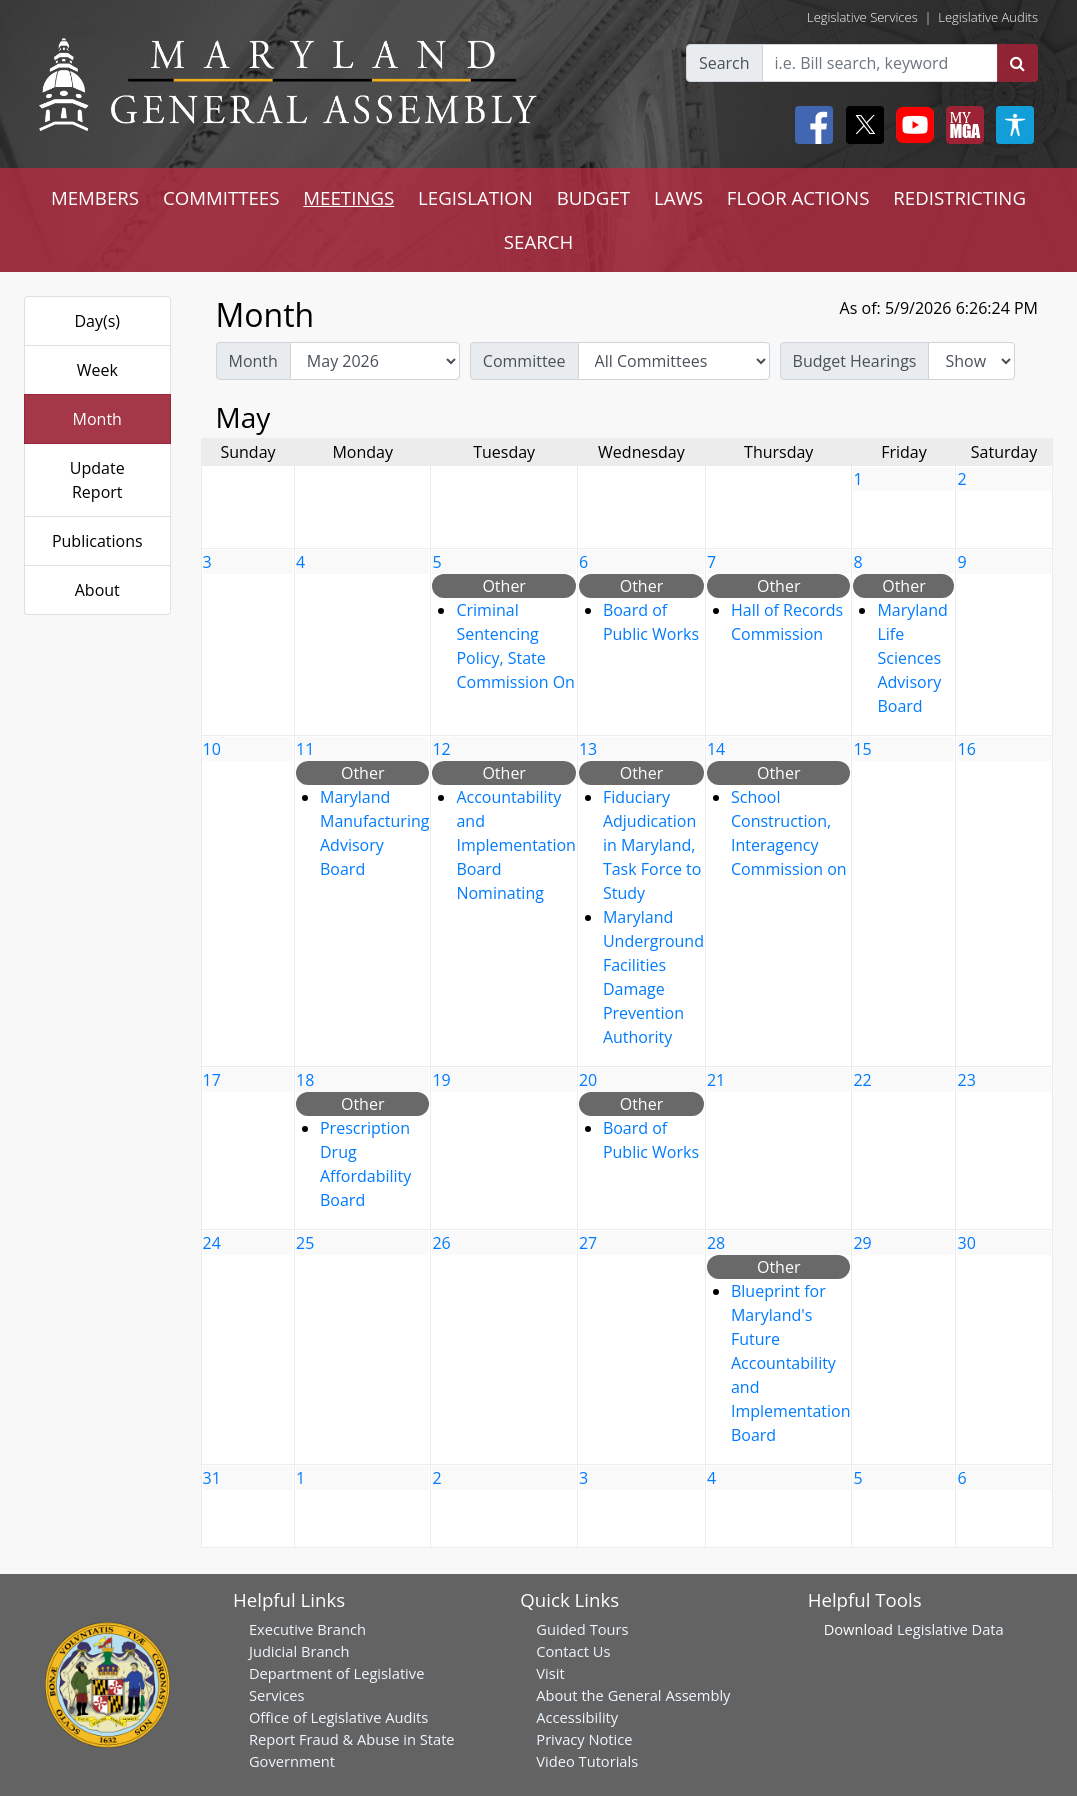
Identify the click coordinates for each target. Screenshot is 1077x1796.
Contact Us (573, 1651)
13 (588, 749)
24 (212, 1243)
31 (212, 1478)
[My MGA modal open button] (961, 125)
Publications (97, 541)
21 (716, 1080)
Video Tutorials (587, 1761)
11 (305, 749)
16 (966, 749)
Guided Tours (582, 1629)
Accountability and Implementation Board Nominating (515, 845)
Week (97, 370)
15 (862, 749)
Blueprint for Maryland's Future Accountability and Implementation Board (790, 1363)
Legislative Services (862, 17)
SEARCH (538, 241)
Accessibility (577, 1717)
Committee (524, 361)
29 (862, 1243)
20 (588, 1080)
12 (441, 749)
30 (966, 1243)
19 (441, 1080)
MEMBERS (95, 197)
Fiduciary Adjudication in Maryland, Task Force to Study (652, 845)
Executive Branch (307, 1629)
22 (862, 1080)
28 (716, 1243)
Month (97, 419)
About (97, 590)
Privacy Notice (584, 1739)
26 (441, 1243)
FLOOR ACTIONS (798, 197)
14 (716, 749)
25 (305, 1243)
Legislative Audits (988, 17)
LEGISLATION (475, 197)
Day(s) (97, 321)
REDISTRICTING (959, 197)
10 (212, 749)
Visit (550, 1673)
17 (212, 1080)
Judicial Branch (299, 1651)
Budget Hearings (855, 361)
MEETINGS (348, 197)
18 (305, 1080)
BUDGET (593, 197)
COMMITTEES (221, 197)
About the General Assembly (633, 1695)
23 (966, 1080)
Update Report (97, 480)
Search (724, 63)
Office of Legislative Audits (338, 1717)
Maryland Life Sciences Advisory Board (912, 658)
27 (588, 1243)
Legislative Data (950, 1629)
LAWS (678, 197)
